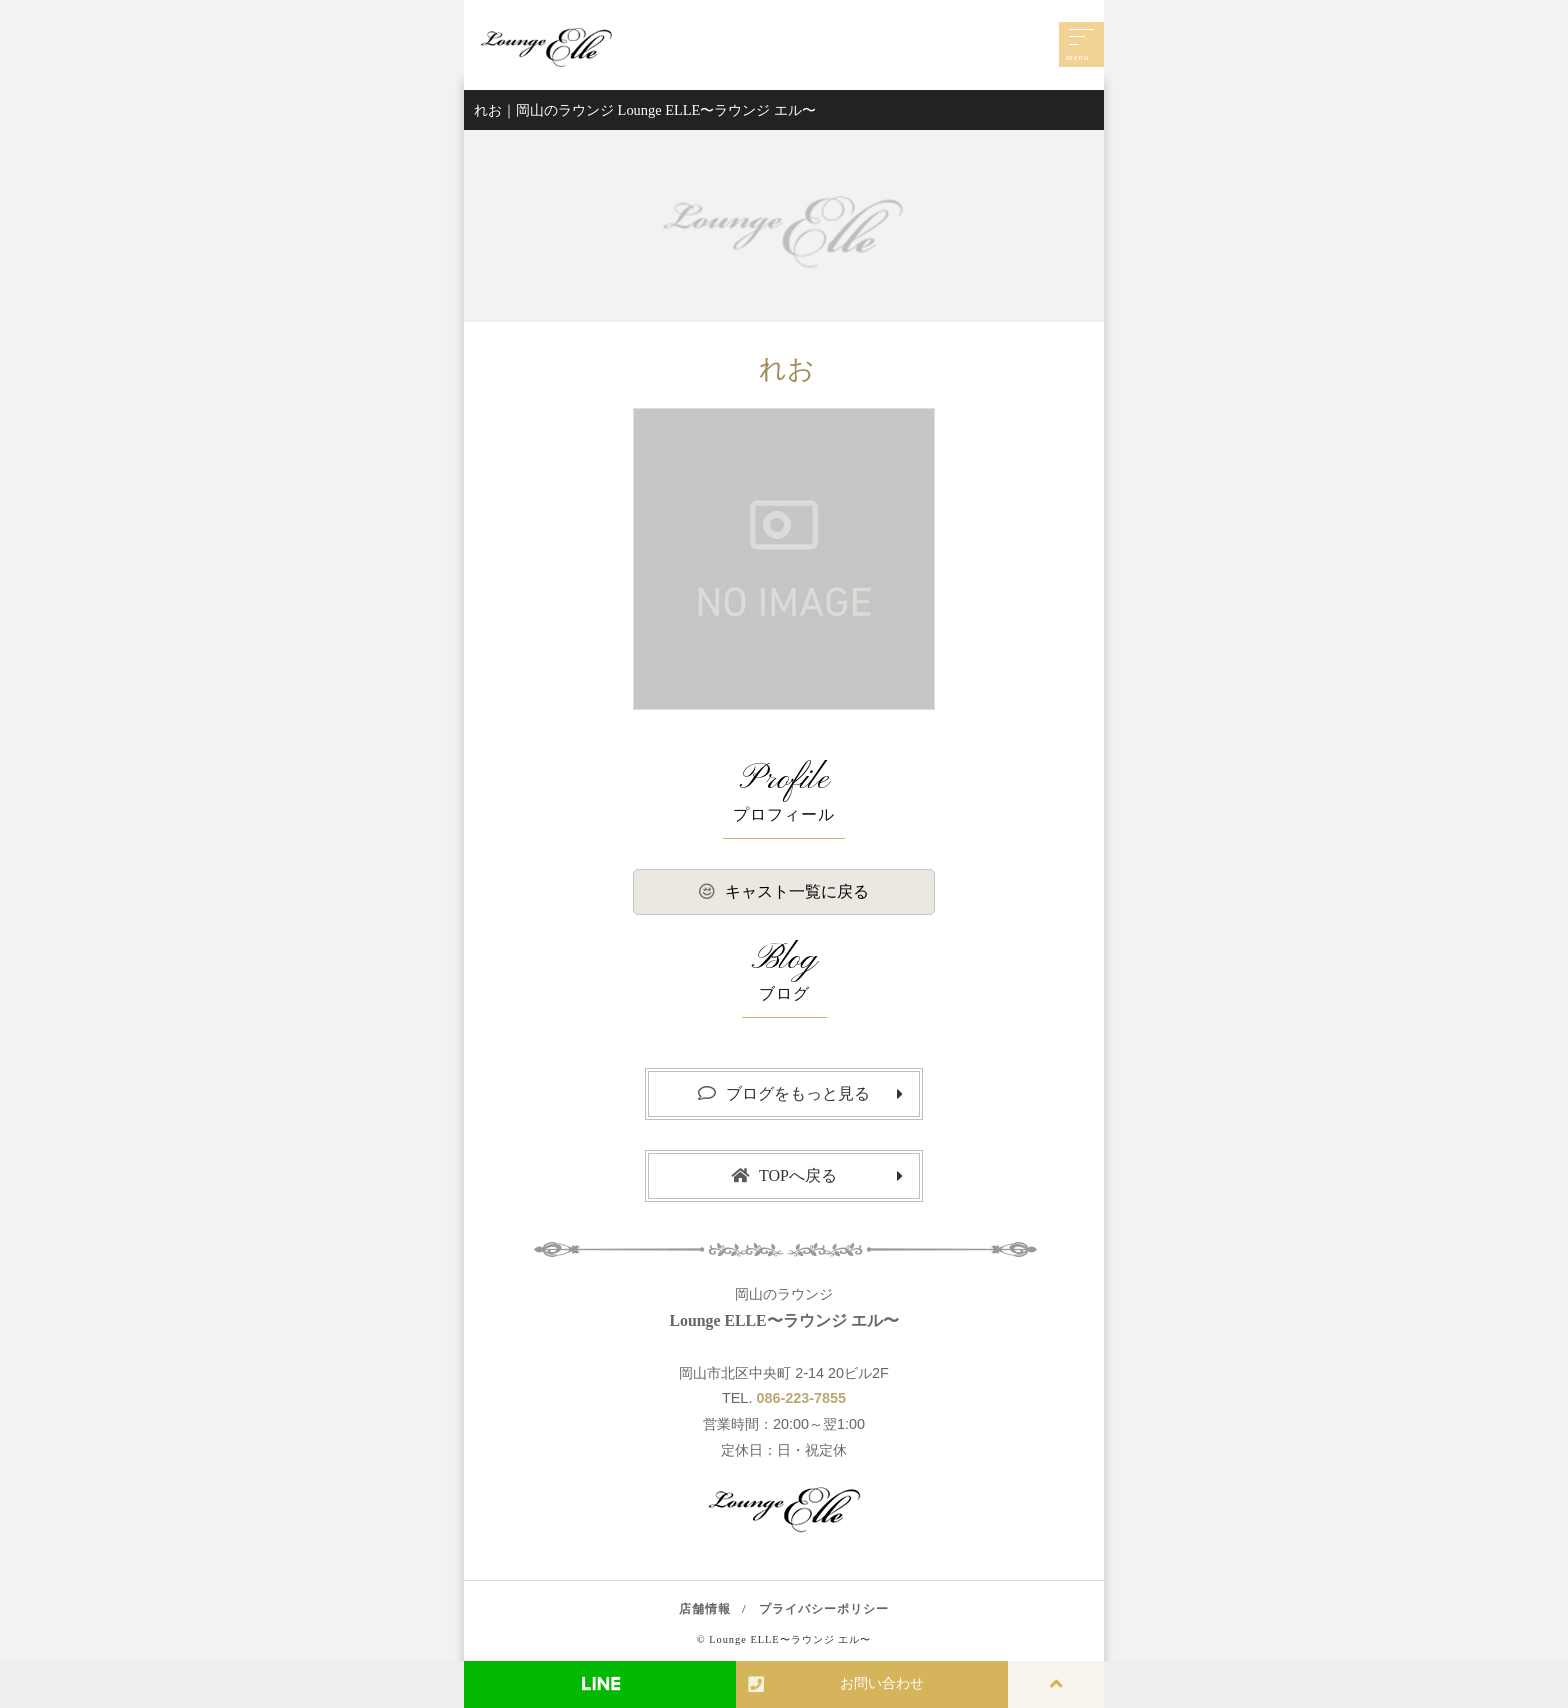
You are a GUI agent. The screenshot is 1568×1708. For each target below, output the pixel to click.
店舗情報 (705, 1609)
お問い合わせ (836, 1684)
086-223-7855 (801, 1398)
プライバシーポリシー (824, 1609)
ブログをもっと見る (784, 1093)
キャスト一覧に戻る (784, 891)
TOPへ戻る (784, 1175)
